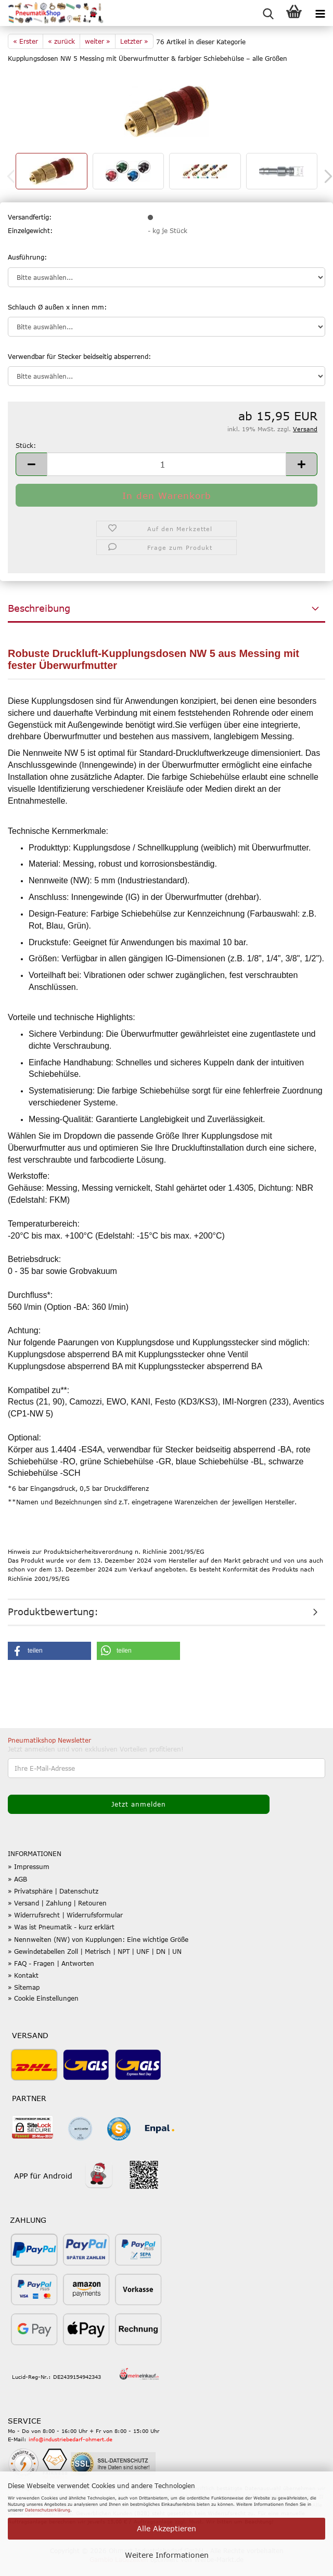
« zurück (61, 41)
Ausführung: (27, 257)
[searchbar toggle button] (268, 13)
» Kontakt (23, 1975)
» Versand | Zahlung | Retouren (57, 1903)
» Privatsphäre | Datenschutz (53, 1891)
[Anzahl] (166, 464)
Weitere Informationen (167, 2555)
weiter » (97, 41)
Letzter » (134, 41)
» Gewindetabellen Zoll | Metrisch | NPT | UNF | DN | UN (95, 1951)
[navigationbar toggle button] (320, 13)
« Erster (25, 41)
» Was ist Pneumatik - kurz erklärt (61, 1926)
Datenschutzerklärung (47, 2510)
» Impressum (28, 1866)
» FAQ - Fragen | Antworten (51, 1963)
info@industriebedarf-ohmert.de (70, 2439)
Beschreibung (39, 608)
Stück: (26, 445)
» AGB (17, 1879)
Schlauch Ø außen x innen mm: (57, 307)
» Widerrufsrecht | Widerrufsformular (65, 1914)
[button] (31, 464)
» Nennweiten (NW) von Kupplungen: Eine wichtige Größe (98, 1939)
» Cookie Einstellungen (43, 1998)
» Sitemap (24, 1987)
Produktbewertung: (53, 1611)
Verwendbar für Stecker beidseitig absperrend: (79, 356)
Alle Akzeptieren (166, 2528)
